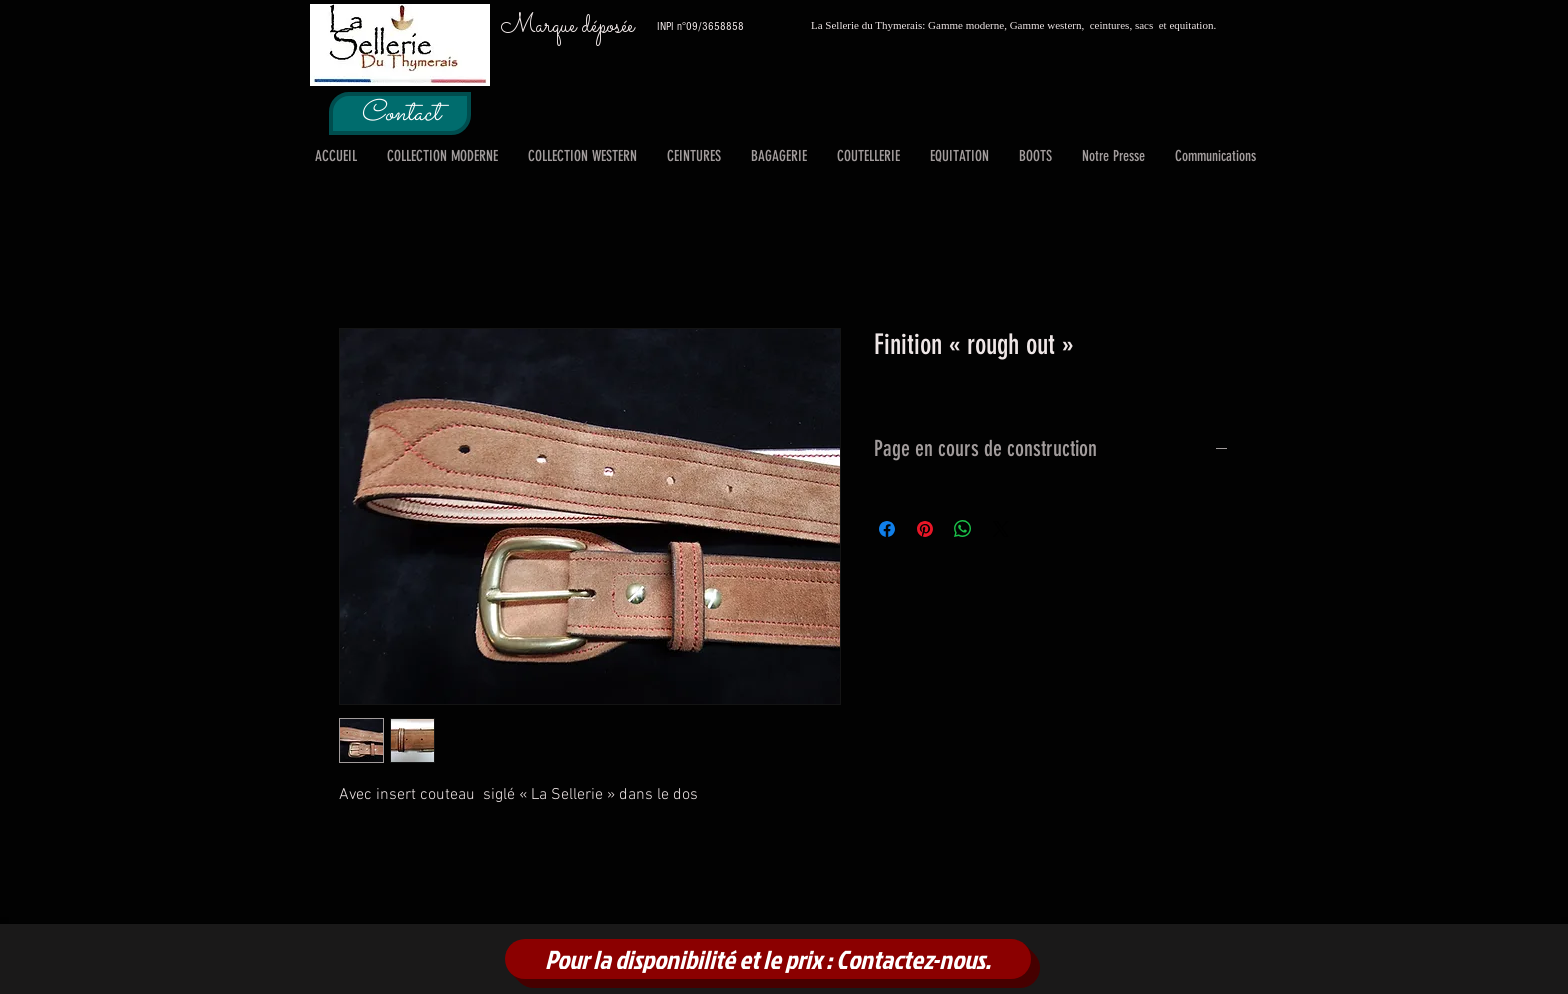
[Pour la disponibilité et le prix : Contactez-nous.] (768, 959)
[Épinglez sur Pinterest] (925, 529)
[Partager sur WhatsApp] (963, 529)
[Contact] (400, 113)
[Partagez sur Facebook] (887, 529)
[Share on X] (1001, 529)
